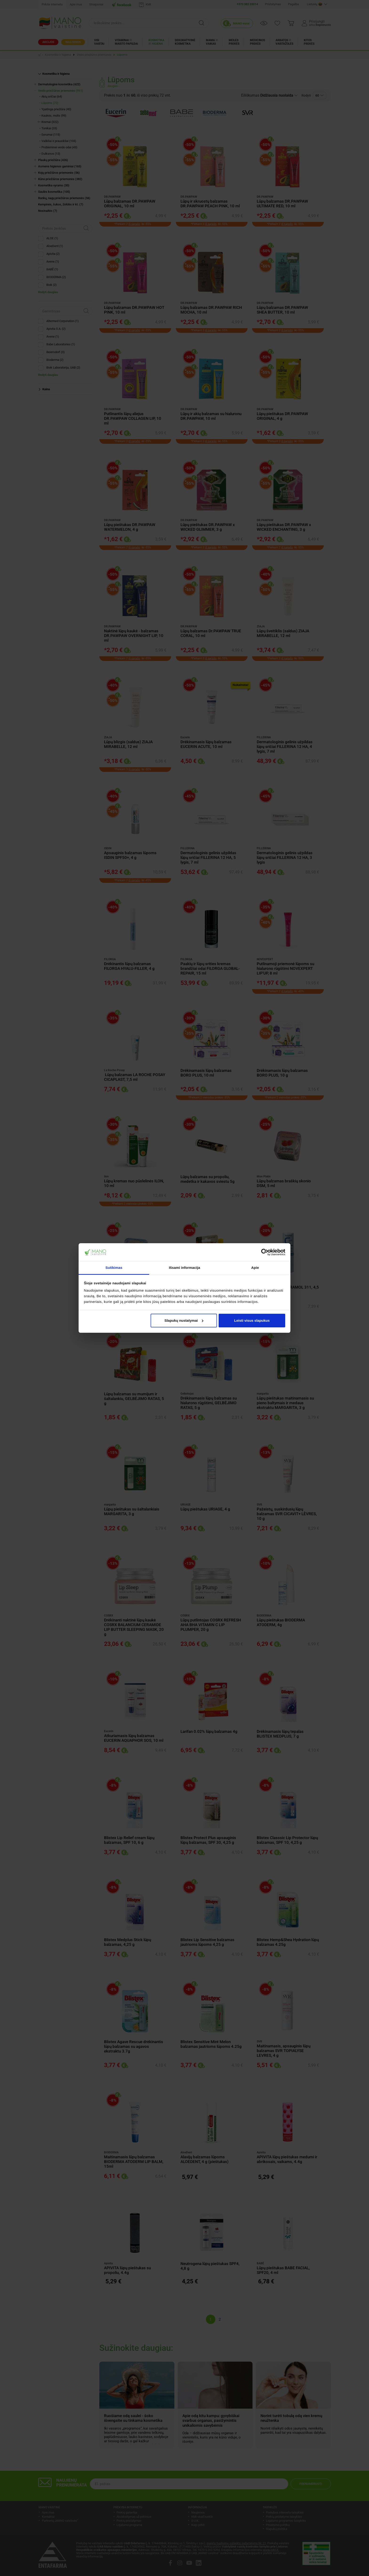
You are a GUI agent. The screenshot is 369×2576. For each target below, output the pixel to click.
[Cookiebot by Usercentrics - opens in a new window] (264, 1252)
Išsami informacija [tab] (184, 1268)
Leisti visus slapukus (252, 1320)
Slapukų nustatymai (184, 1320)
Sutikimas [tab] (113, 1268)
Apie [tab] (255, 1268)
